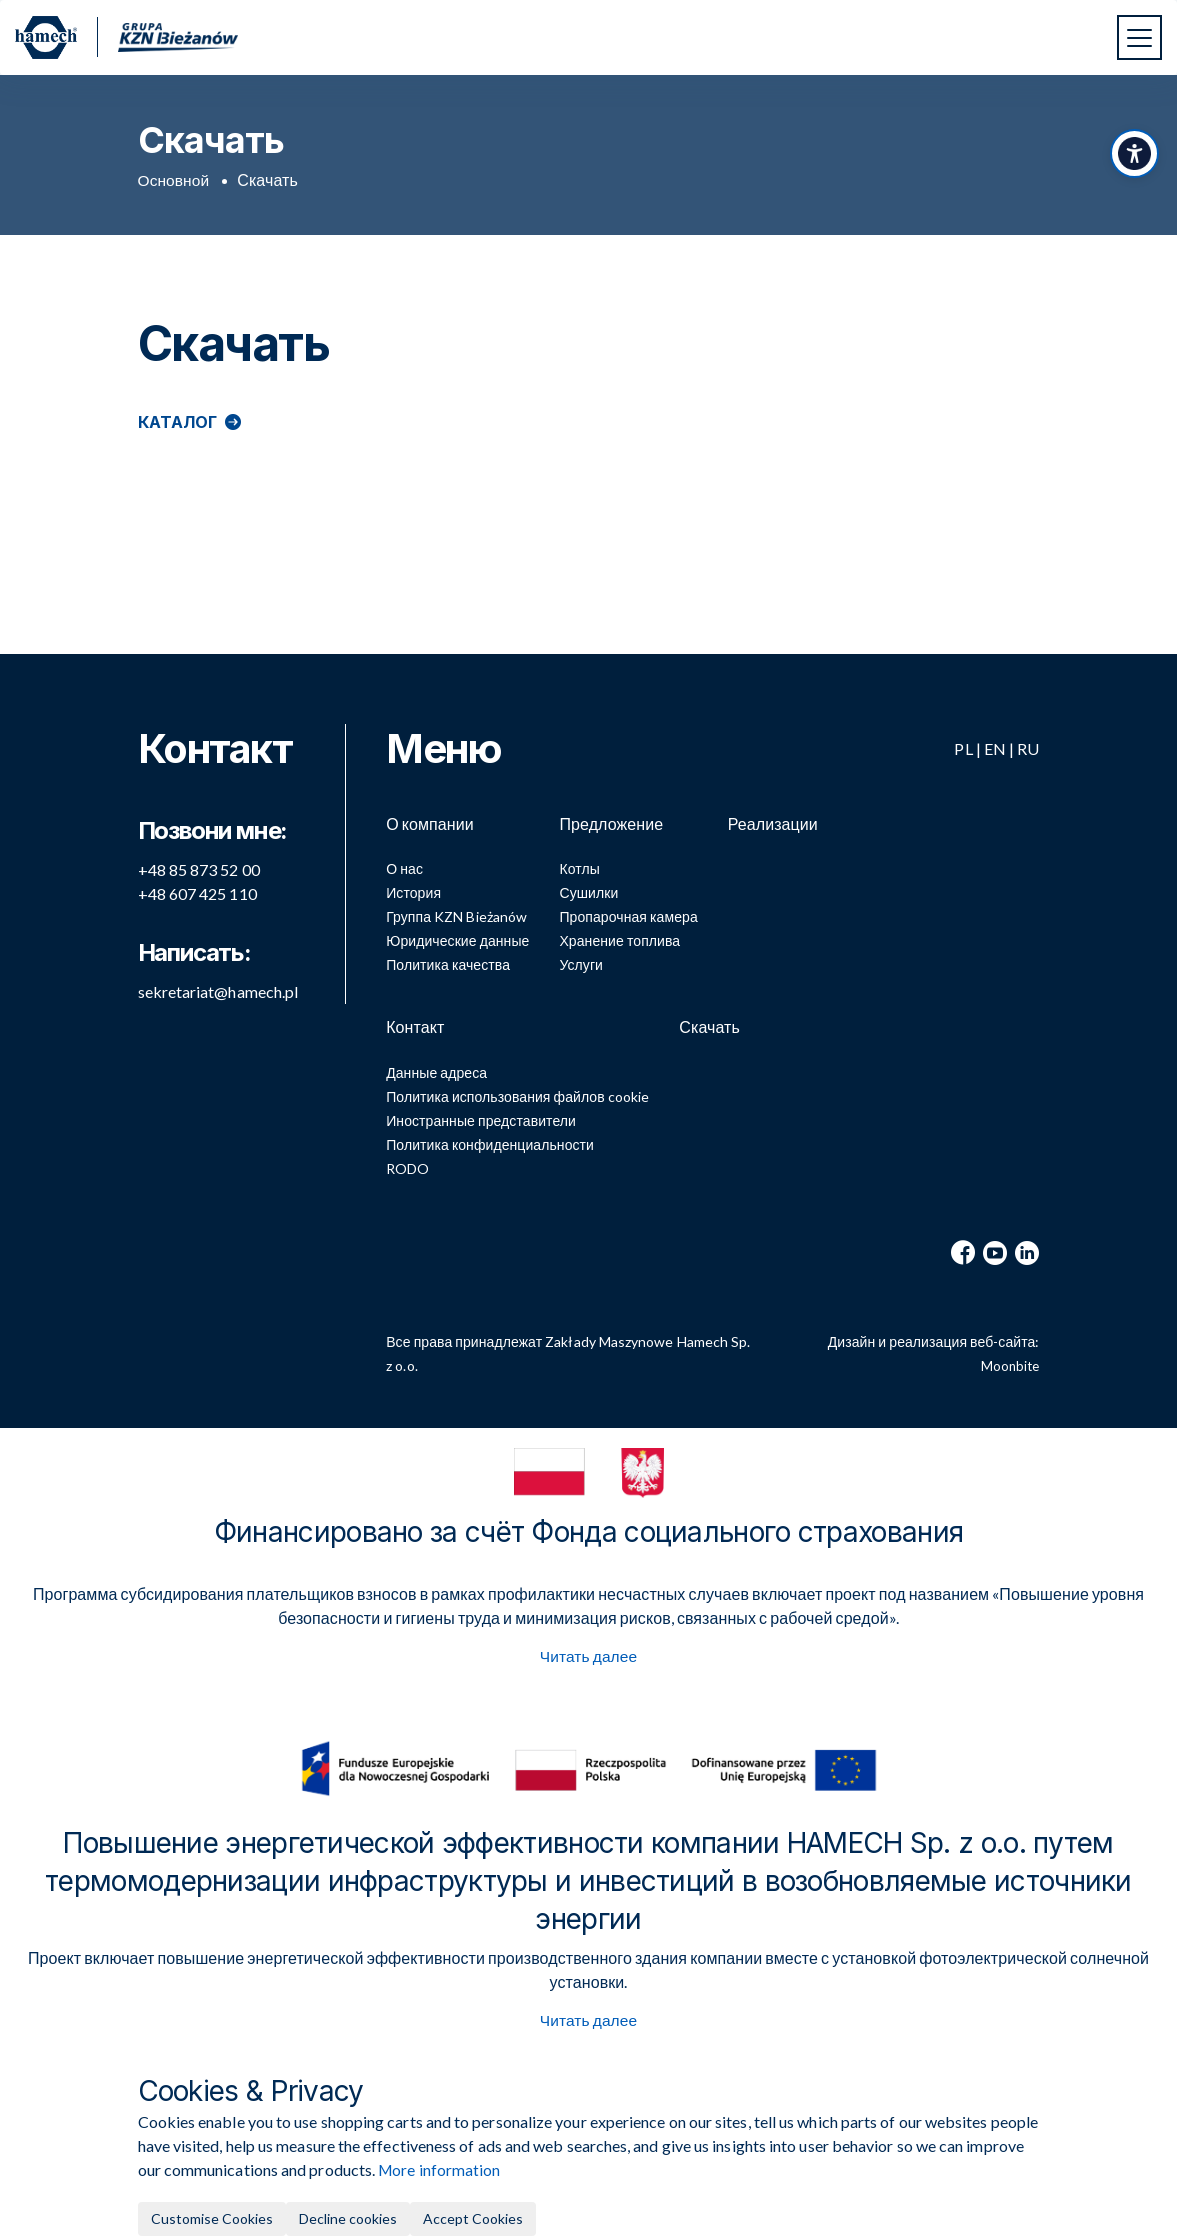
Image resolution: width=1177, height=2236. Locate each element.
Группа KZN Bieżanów (456, 908)
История (413, 884)
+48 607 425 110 (197, 878)
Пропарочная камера (628, 908)
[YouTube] (995, 1251)
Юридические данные (457, 932)
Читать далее (588, 1655)
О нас (404, 860)
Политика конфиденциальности (490, 1142)
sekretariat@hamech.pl (218, 976)
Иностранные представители (481, 1118)
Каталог (178, 422)
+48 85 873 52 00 (199, 854)
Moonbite (1009, 1363)
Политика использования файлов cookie (517, 1094)
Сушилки (588, 884)
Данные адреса (436, 1070)
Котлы (579, 860)
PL (963, 733)
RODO (407, 1166)
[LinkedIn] (1027, 1251)
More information (440, 2169)
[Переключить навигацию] (1139, 37)
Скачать (709, 1018)
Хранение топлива (619, 932)
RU (1028, 733)
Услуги (581, 956)
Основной (175, 180)
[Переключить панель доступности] (1132, 165)
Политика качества (448, 956)
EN (995, 733)
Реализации (773, 808)
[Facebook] (963, 1251)
